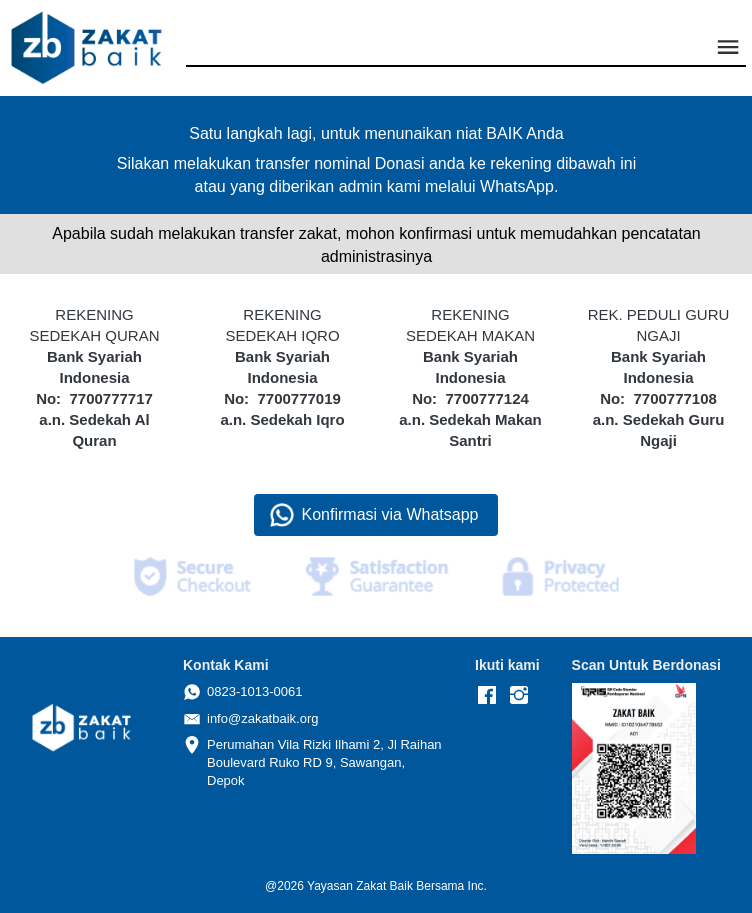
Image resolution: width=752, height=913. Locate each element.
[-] (487, 696)
